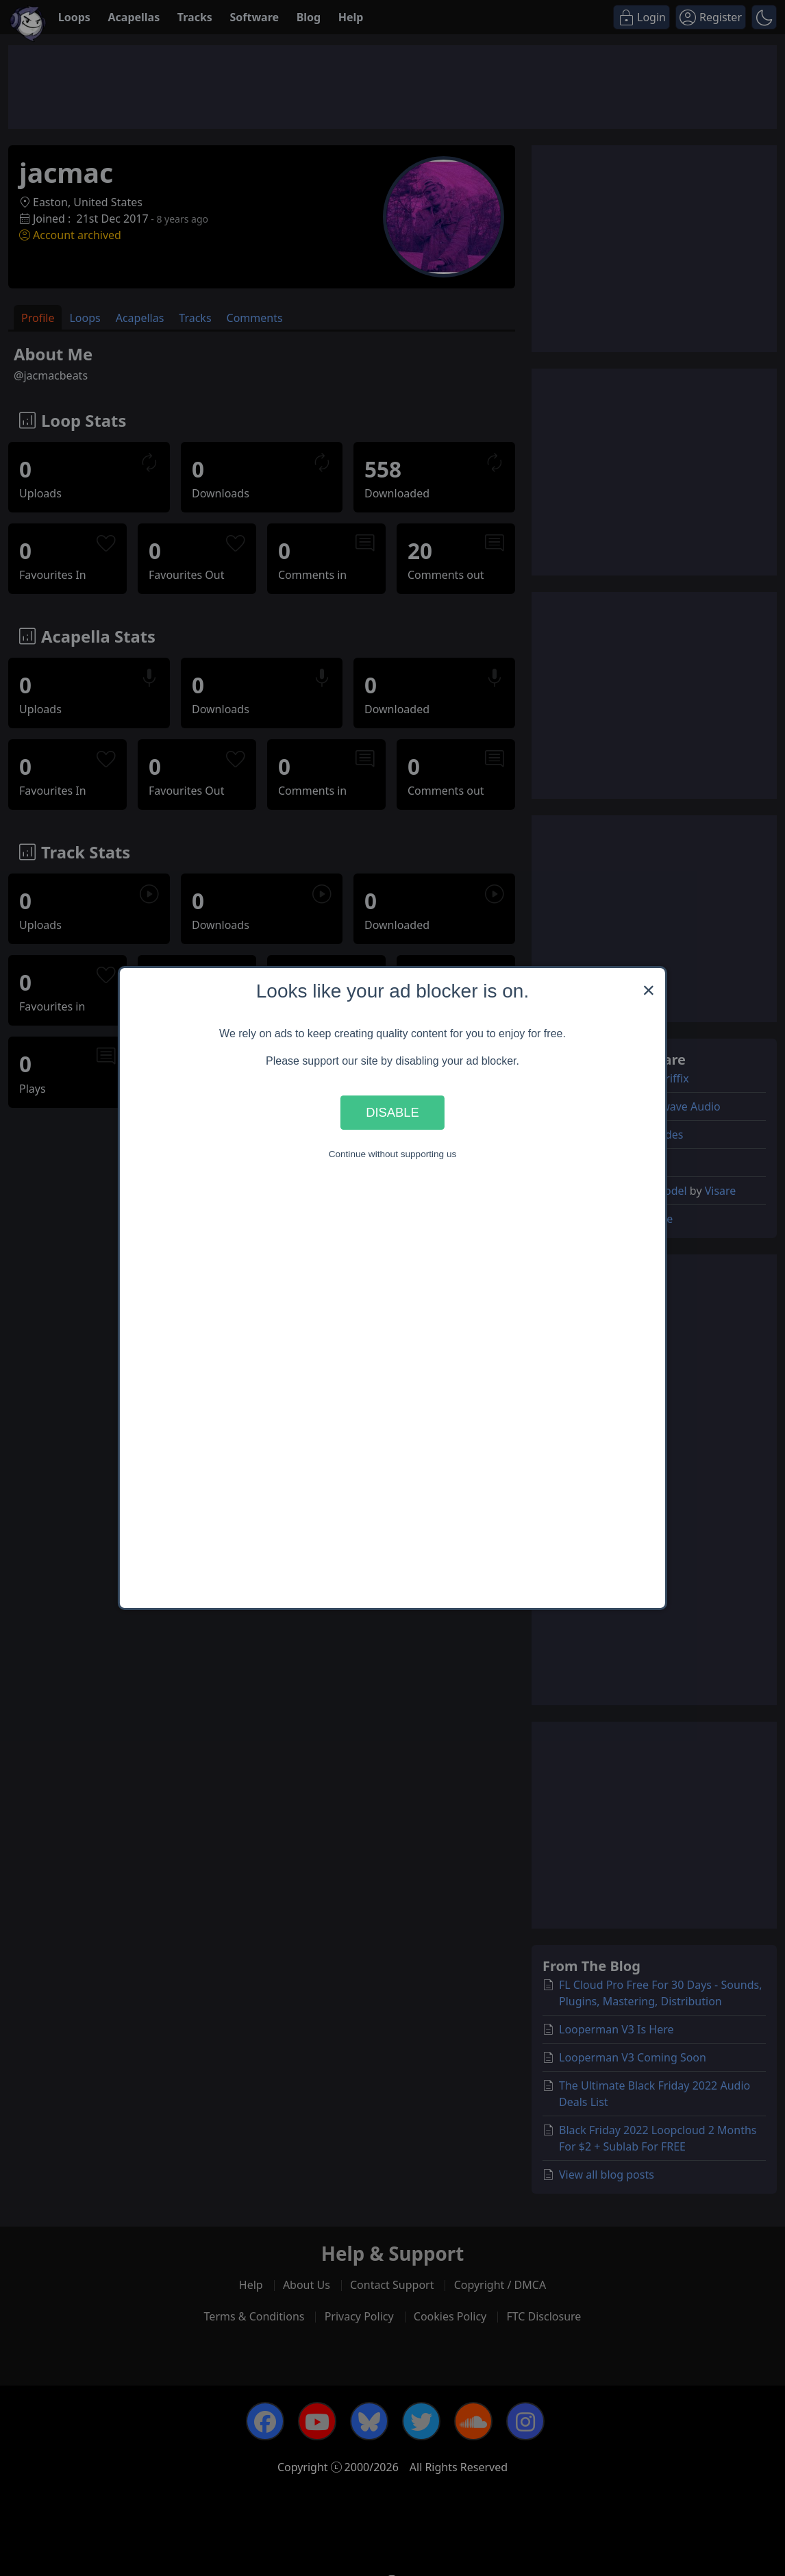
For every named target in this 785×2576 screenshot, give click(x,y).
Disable (392, 1112)
